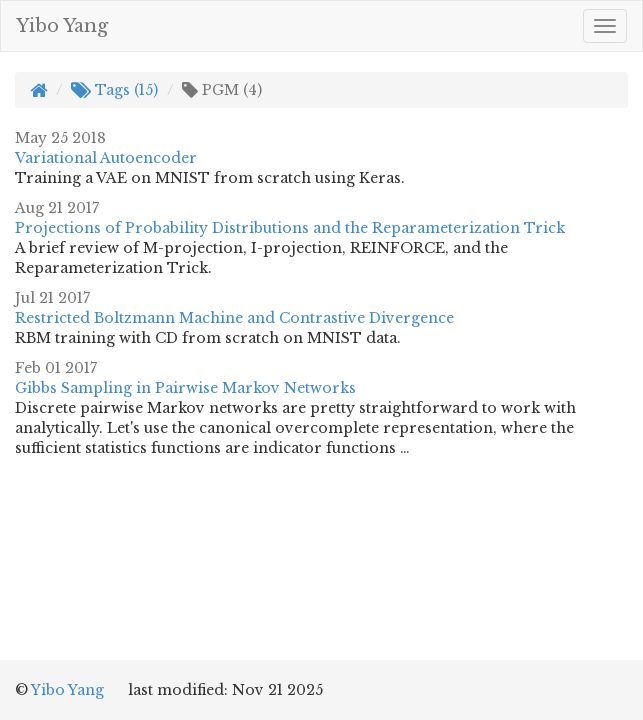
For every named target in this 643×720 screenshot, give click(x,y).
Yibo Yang (62, 26)
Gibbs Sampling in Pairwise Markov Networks (185, 388)
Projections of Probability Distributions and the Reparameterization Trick (290, 228)
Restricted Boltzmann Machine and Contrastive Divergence (234, 318)
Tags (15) (114, 90)
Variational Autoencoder (106, 158)
